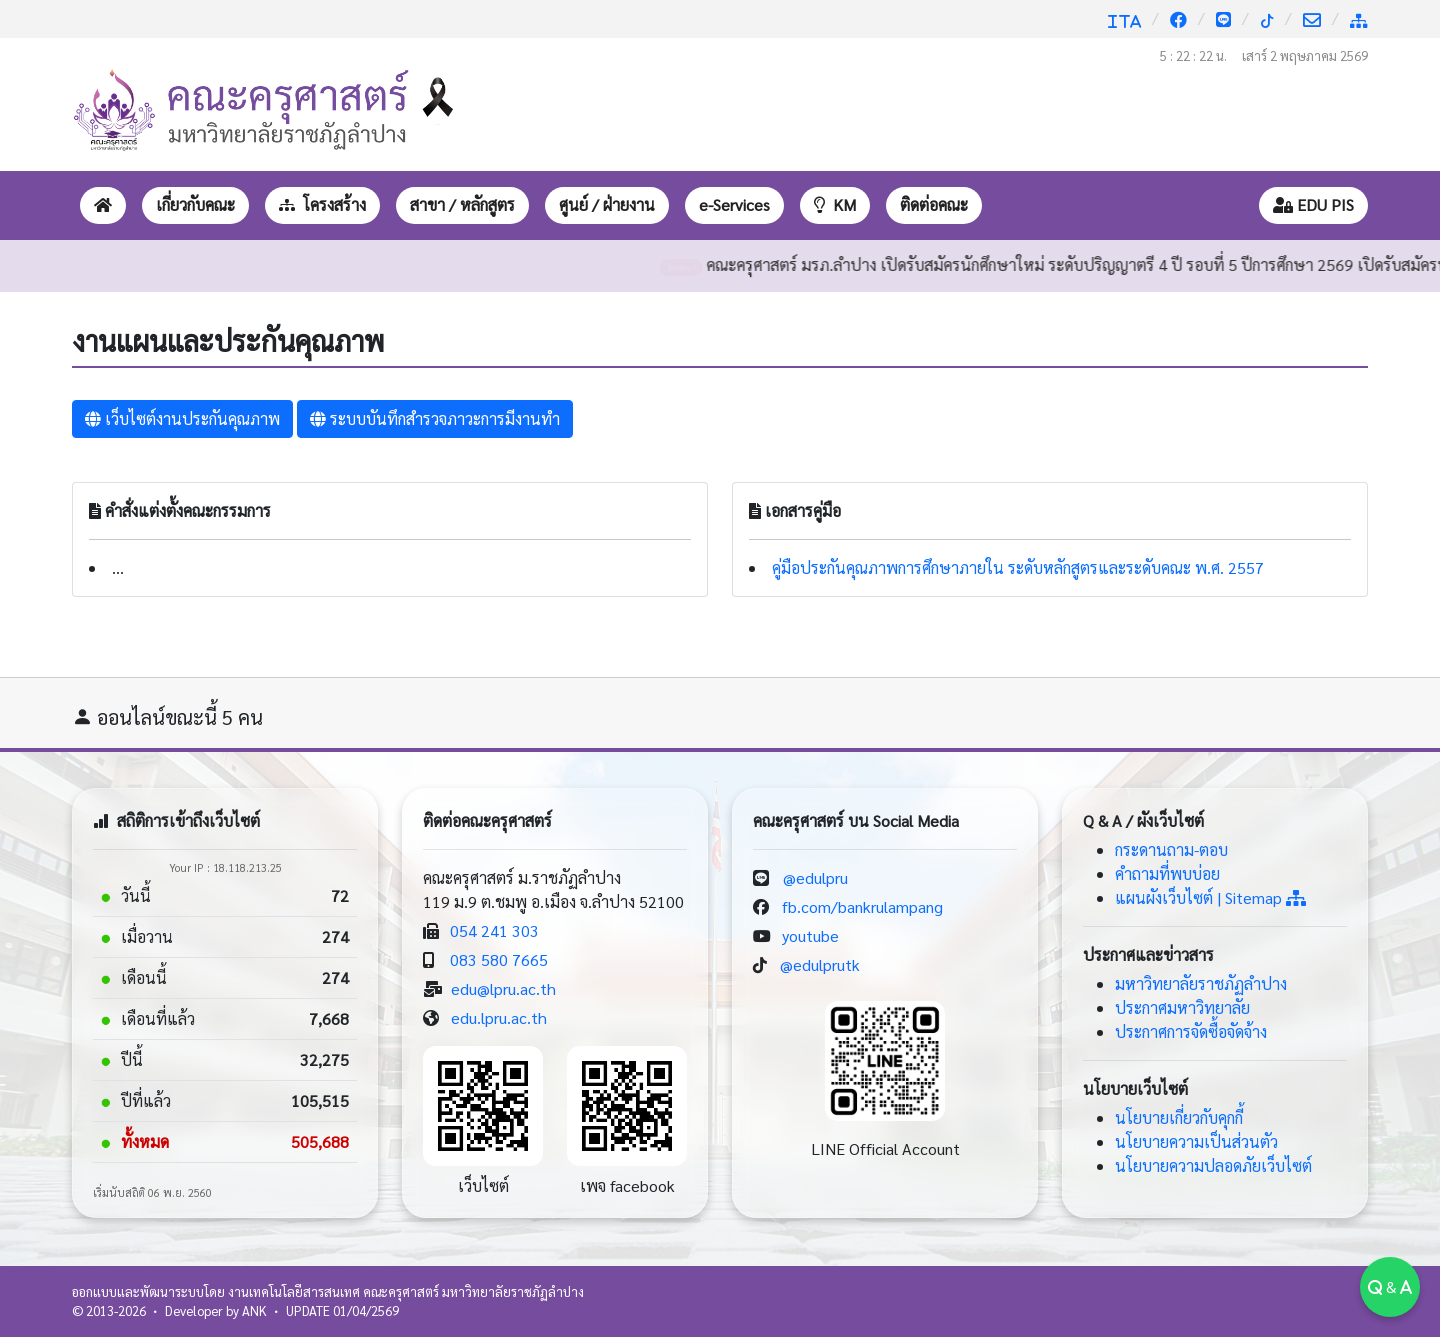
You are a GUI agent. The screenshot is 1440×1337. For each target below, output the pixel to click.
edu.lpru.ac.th (499, 1017)
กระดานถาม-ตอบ (1171, 849)
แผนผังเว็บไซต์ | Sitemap (1210, 897)
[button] (195, 205)
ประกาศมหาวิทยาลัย (1182, 1007)
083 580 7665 (499, 959)
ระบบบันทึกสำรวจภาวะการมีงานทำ (435, 418)
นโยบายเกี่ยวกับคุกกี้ (1179, 1117)
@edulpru (815, 877)
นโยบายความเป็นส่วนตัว (1196, 1141)
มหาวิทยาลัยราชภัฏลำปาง (1201, 983)
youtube (810, 935)
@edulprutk (820, 964)
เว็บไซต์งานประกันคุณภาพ (182, 418)
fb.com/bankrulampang (862, 906)
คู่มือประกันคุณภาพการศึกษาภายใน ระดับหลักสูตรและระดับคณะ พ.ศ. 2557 (1018, 567)
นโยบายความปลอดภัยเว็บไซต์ (1213, 1165)
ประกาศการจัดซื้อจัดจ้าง (1191, 1031)
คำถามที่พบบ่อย (1167, 873)
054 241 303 (494, 930)
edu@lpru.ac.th (503, 988)
